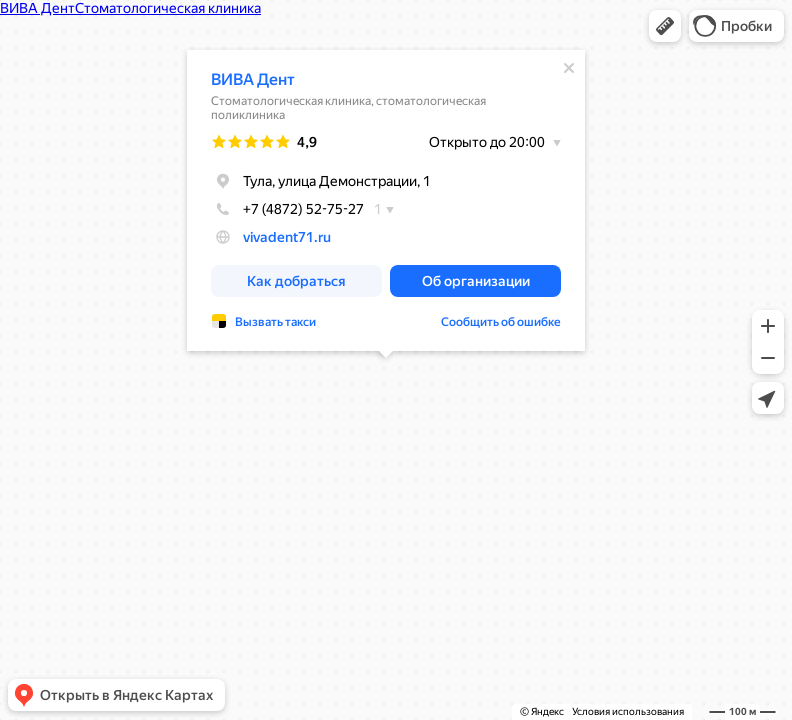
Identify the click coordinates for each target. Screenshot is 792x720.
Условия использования (628, 711)
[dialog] (386, 200)
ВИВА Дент (253, 79)
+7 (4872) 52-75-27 (287, 209)
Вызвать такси (275, 322)
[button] (665, 26)
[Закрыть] (569, 68)
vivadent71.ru (287, 237)
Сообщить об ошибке (501, 322)
